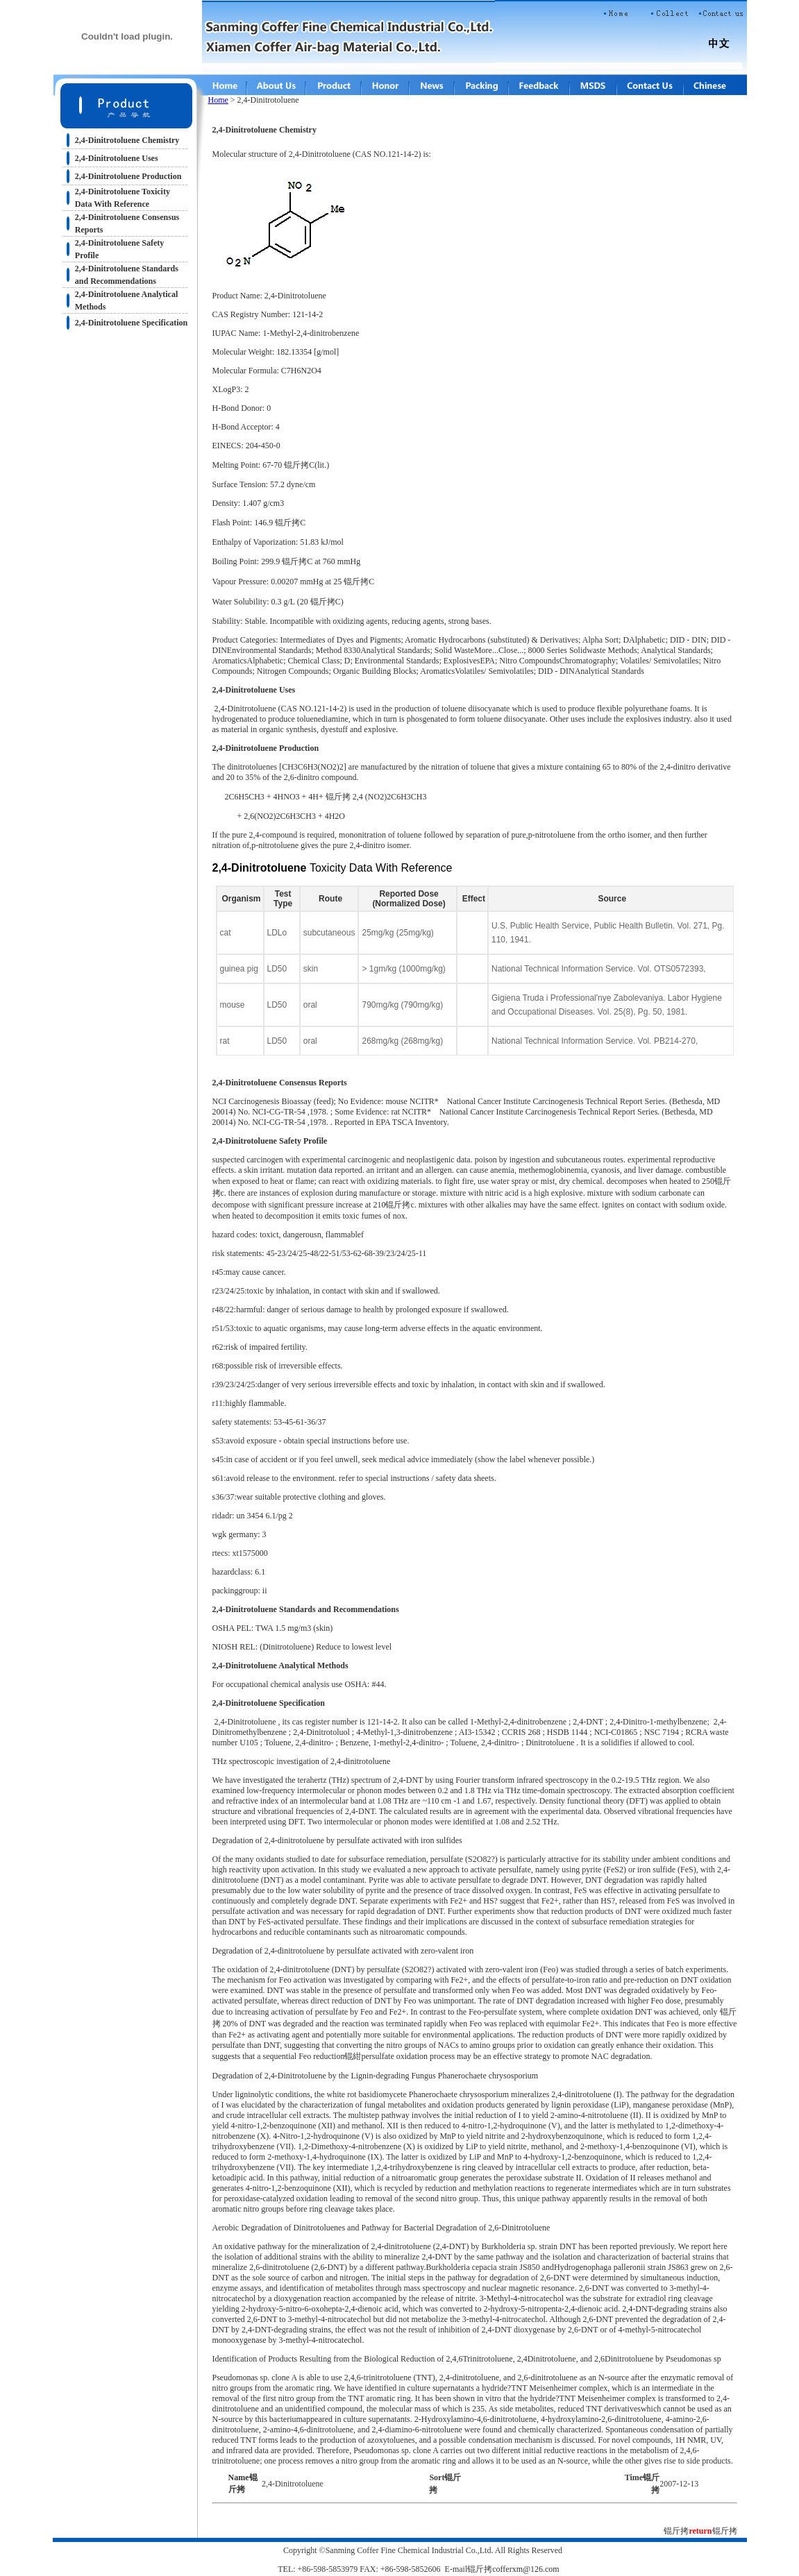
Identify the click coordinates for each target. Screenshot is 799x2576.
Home (218, 100)
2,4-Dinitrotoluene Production (128, 176)
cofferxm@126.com (525, 2569)
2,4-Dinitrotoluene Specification (131, 323)
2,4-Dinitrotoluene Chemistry (127, 140)
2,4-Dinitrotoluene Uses (116, 158)
